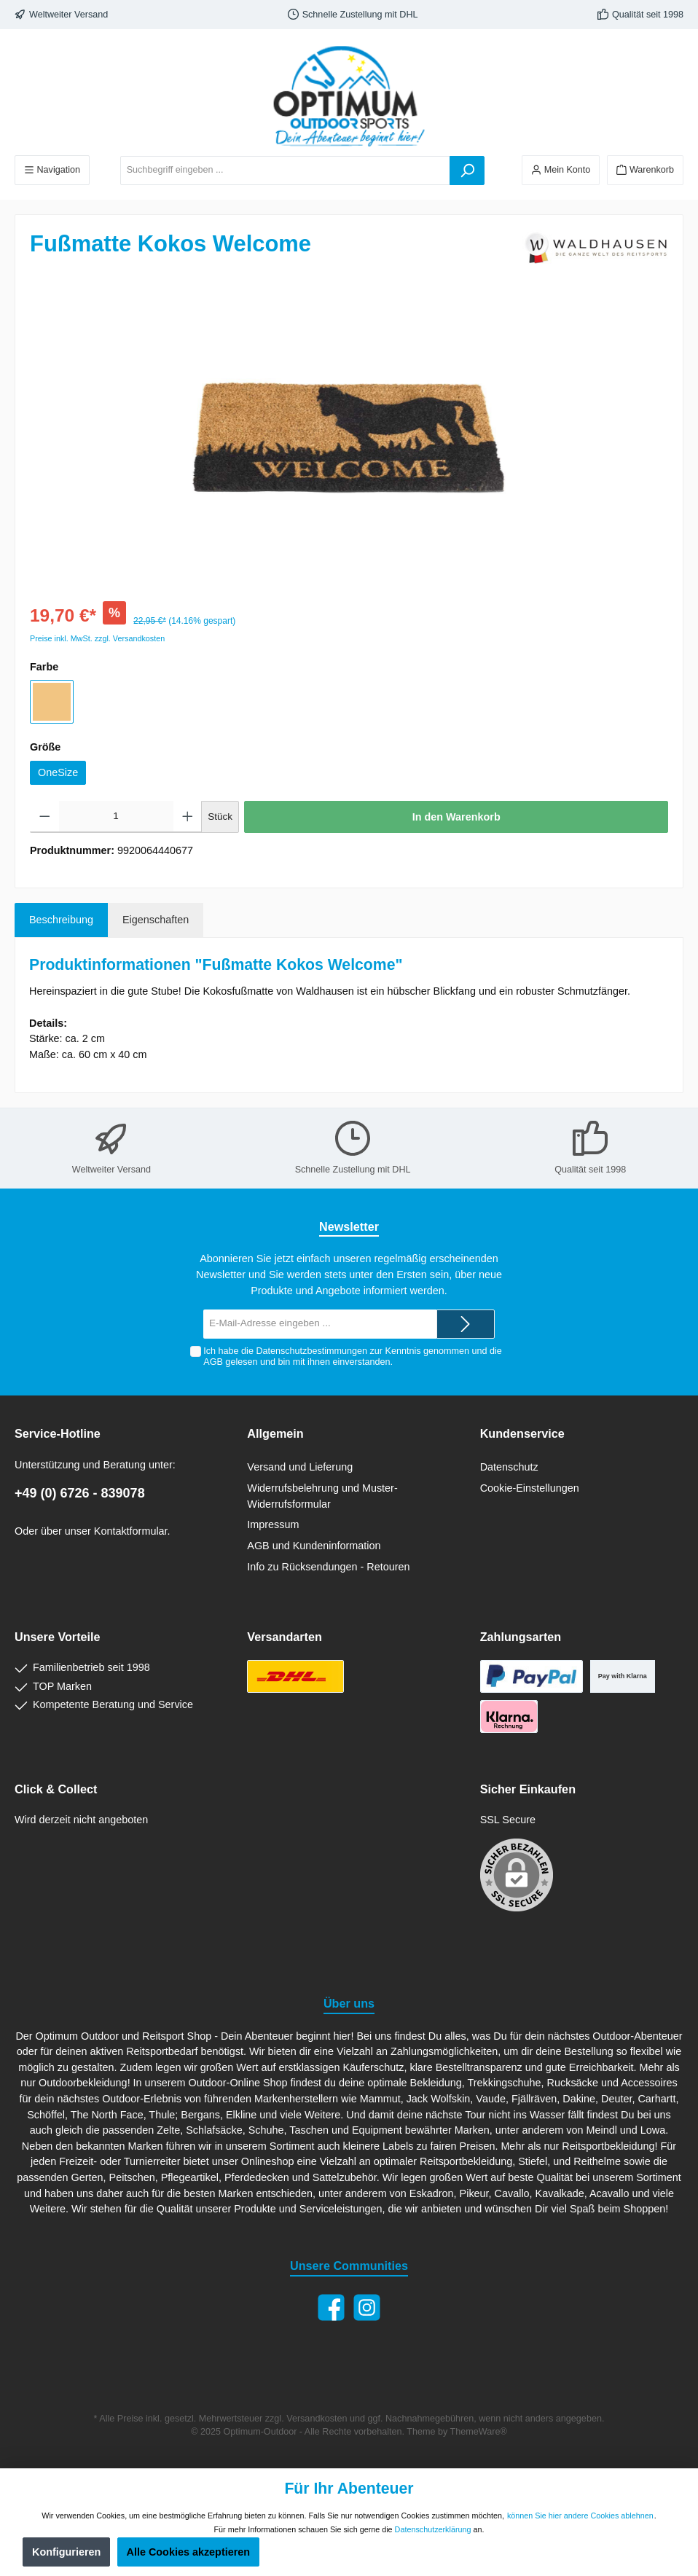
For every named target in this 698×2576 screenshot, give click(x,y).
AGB (213, 1362)
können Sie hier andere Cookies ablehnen (580, 2515)
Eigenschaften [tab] (155, 919)
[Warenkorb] (645, 170)
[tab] (61, 920)
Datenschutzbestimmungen (311, 1351)
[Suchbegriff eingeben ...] (285, 170)
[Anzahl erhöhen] (188, 817)
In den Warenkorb (456, 817)
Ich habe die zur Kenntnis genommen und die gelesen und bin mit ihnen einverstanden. (352, 1356)
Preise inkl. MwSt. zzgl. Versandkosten (97, 638)
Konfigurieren (66, 2552)
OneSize (58, 772)
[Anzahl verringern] (45, 817)
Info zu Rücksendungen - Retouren (328, 1567)
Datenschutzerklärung (433, 2529)
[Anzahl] (116, 817)
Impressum (273, 1524)
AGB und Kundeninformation (313, 1545)
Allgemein (275, 1433)
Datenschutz (509, 1467)
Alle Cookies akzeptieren (189, 2552)
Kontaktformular (131, 1531)
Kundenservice (522, 1433)
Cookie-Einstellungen (529, 1488)
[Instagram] (366, 2307)
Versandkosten (316, 2418)
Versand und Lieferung (300, 1467)
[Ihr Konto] (561, 170)
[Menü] (52, 170)
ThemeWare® (478, 2432)
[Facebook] (331, 2307)
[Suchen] (467, 170)
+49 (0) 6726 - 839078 (80, 1493)
